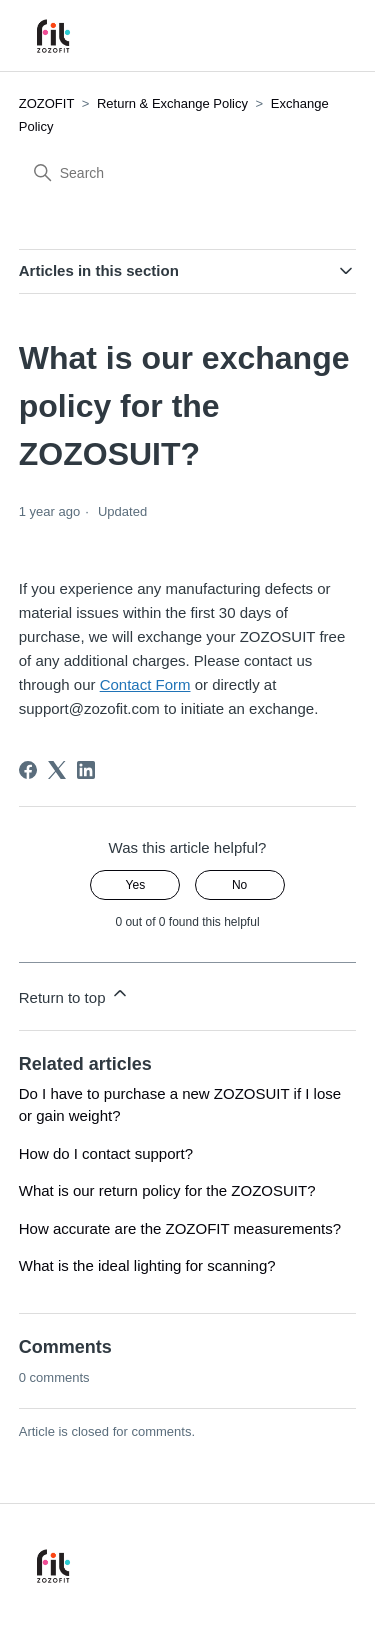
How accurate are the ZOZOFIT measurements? (180, 1228)
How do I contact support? (106, 1153)
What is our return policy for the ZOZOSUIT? (167, 1190)
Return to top (74, 994)
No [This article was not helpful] (239, 885)
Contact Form (145, 684)
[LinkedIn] (86, 770)
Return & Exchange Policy (174, 103)
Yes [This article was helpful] (136, 885)
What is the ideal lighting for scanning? (147, 1265)
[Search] (169, 173)
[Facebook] (28, 770)
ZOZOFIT (46, 103)
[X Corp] (57, 770)
